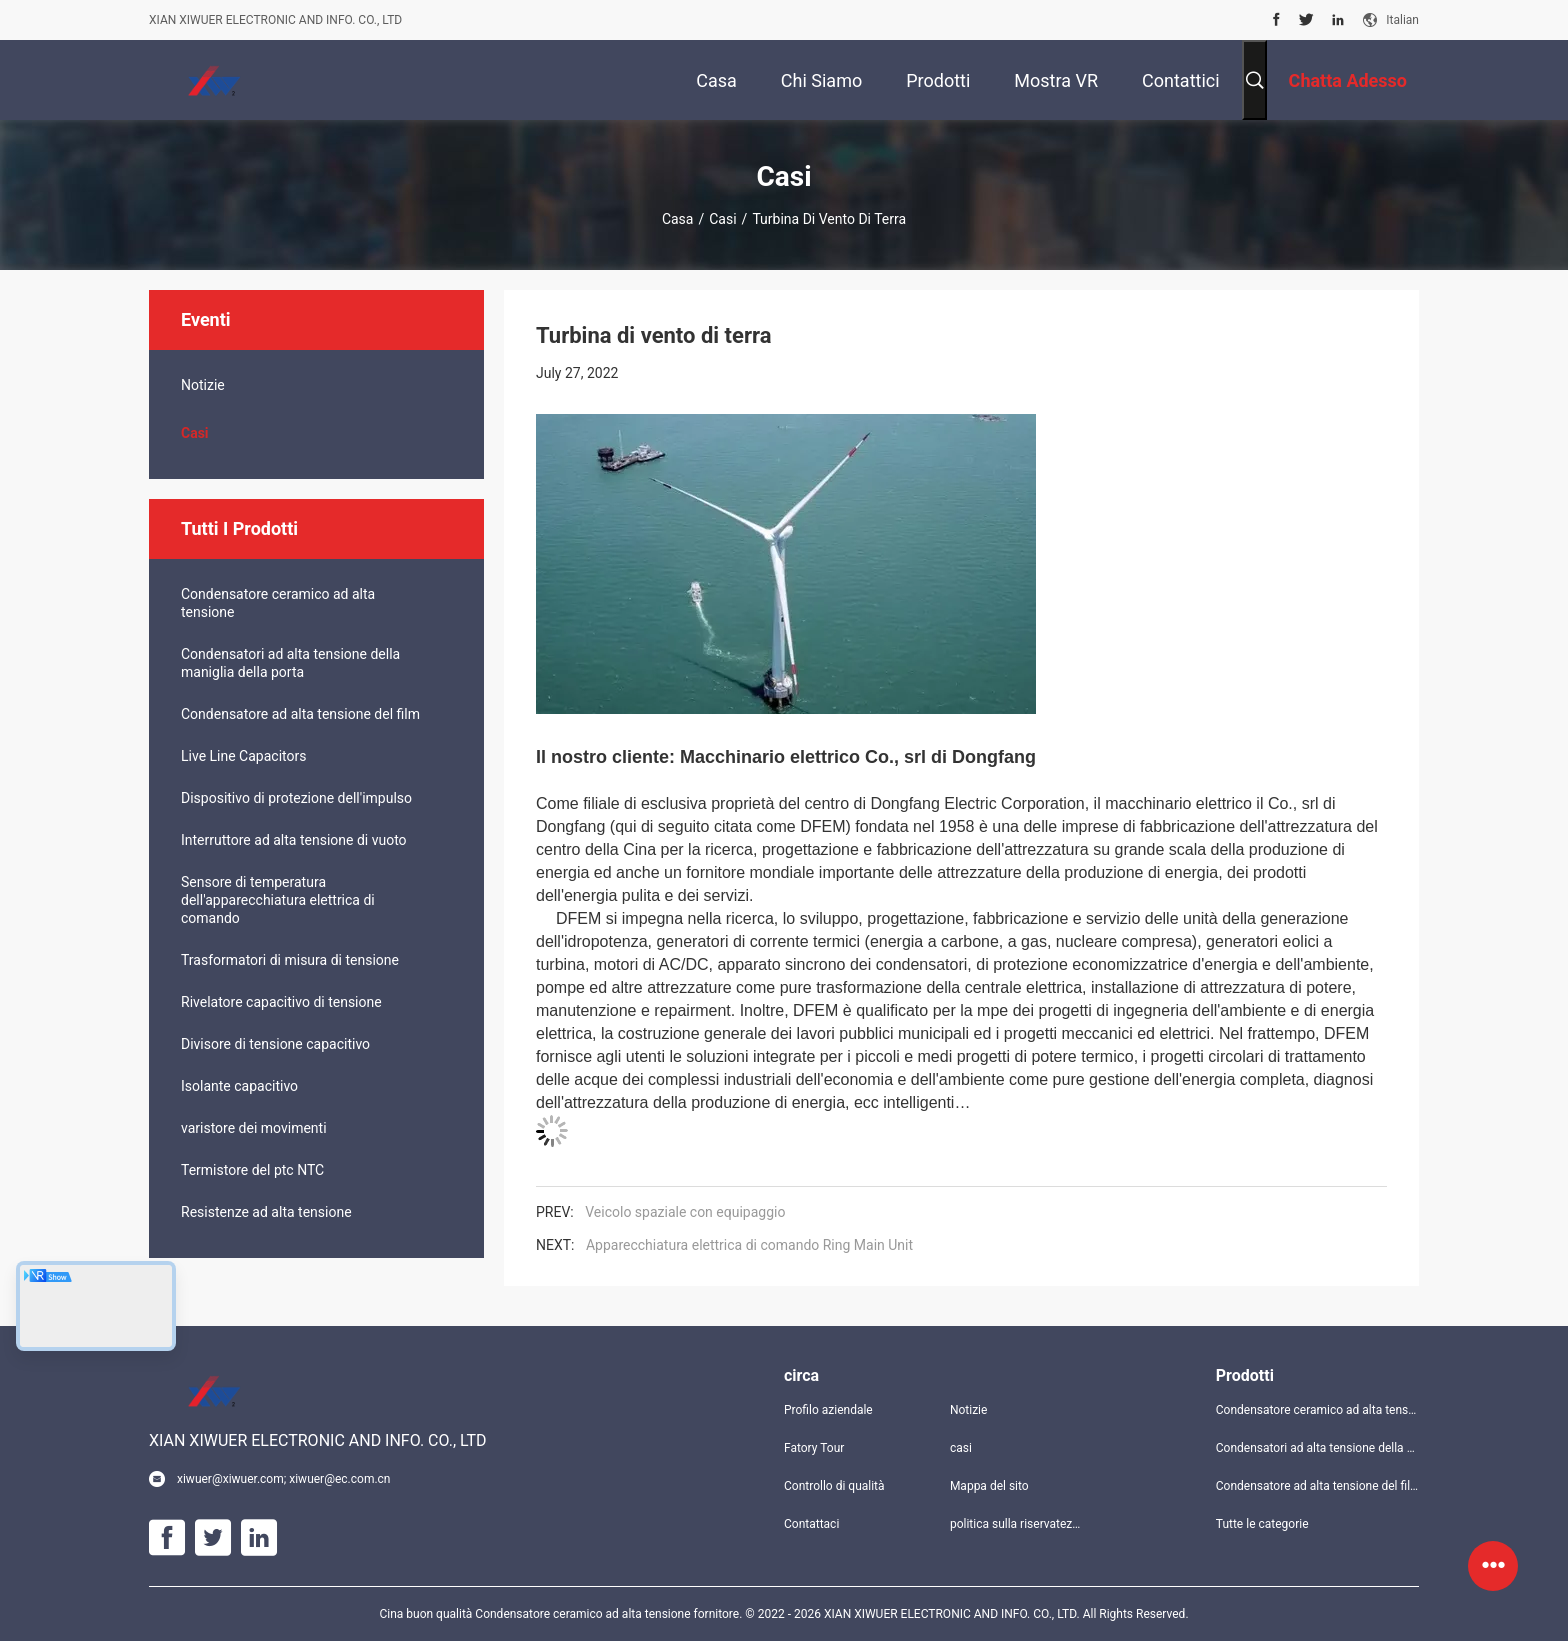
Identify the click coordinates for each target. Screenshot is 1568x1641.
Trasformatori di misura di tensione (290, 960)
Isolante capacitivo (239, 1086)
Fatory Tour (814, 1448)
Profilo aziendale (828, 1410)
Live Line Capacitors (243, 756)
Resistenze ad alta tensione (266, 1212)
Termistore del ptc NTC (252, 1170)
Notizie (203, 385)
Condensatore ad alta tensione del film (300, 714)
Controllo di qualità (834, 1486)
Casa (678, 219)
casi (722, 219)
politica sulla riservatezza (1017, 1524)
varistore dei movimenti (254, 1128)
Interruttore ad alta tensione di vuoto (294, 840)
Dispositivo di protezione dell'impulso (296, 798)
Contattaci (811, 1524)
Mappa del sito (989, 1486)
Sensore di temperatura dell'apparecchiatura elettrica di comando (278, 900)
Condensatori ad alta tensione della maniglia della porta (290, 663)
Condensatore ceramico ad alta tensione (278, 603)
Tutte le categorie (1262, 1524)
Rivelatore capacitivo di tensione (281, 1002)
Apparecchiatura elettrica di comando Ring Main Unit (749, 1245)
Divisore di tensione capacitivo (275, 1044)
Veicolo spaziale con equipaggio (685, 1212)
